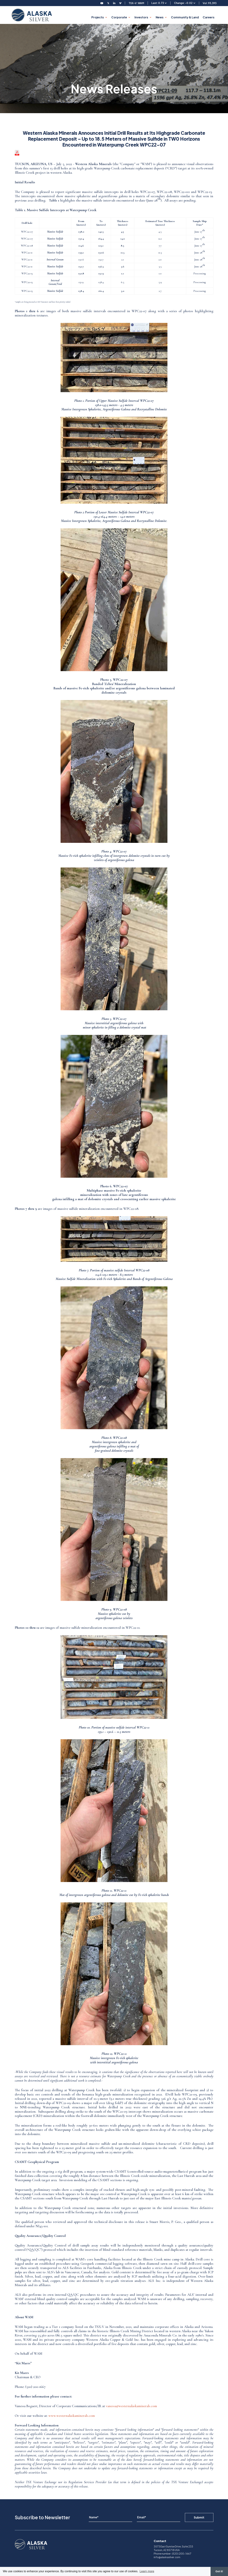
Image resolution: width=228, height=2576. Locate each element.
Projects (97, 17)
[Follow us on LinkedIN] (114, 3)
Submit (199, 2517)
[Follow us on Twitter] (108, 3)
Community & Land (185, 17)
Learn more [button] (147, 2571)
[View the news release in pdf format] (17, 154)
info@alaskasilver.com (167, 2557)
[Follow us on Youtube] (101, 3)
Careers (208, 17)
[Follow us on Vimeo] (120, 3)
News (160, 17)
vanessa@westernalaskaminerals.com (131, 2406)
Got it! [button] (219, 2571)
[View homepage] (32, 15)
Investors (141, 17)
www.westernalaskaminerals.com (71, 2416)
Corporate (119, 17)
